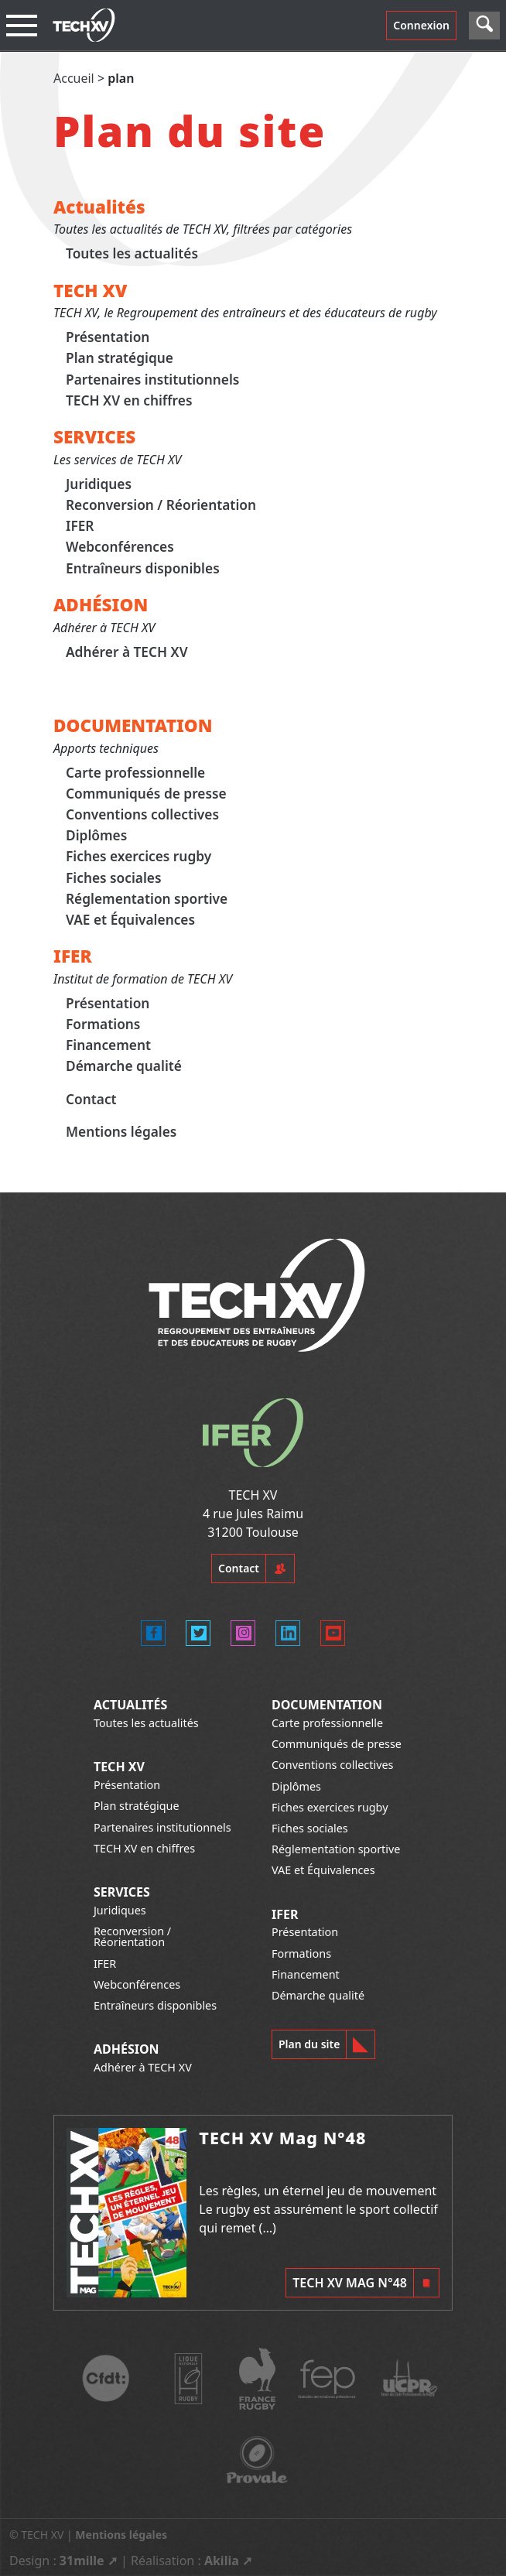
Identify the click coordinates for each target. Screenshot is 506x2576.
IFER (80, 526)
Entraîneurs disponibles (143, 568)
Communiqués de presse (146, 793)
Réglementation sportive (146, 899)
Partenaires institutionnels (152, 379)
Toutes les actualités (132, 253)
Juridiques (99, 484)
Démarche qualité (124, 1067)
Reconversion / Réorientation (161, 505)
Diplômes (96, 835)
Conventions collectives (142, 814)
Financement (108, 1045)
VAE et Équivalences (130, 920)
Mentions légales (121, 1132)
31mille (82, 2560)
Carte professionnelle (135, 773)
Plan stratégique (119, 359)
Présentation (107, 337)
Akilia (221, 2560)
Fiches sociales (114, 878)
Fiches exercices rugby (138, 857)
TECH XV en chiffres (129, 400)
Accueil (73, 78)
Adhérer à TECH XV (127, 652)
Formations (103, 1024)
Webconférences (120, 547)
